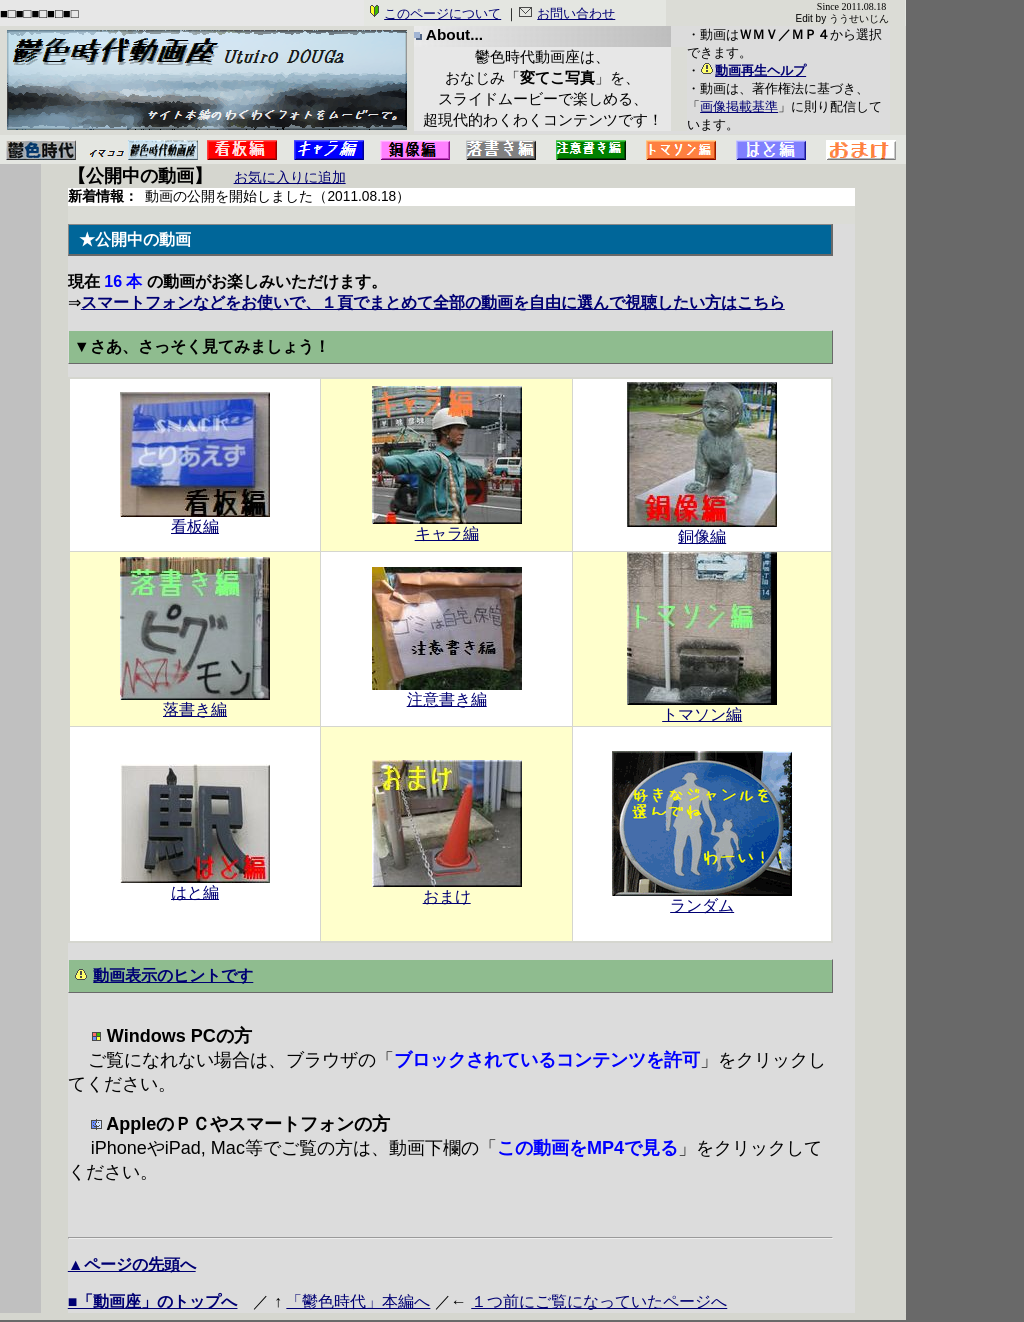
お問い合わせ (576, 13)
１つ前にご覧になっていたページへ (599, 1301)
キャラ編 (447, 526)
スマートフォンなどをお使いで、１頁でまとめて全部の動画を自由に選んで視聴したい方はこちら (433, 302)
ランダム (702, 898)
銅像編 (702, 529)
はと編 (195, 885)
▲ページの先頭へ (132, 1264)
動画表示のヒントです (173, 975)
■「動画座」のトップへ (153, 1301)
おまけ (447, 889)
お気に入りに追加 (290, 177)
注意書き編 (447, 692)
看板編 (195, 519)
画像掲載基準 (739, 106)
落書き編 (195, 702)
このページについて (442, 13)
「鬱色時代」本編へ (358, 1301)
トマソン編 (702, 707)
